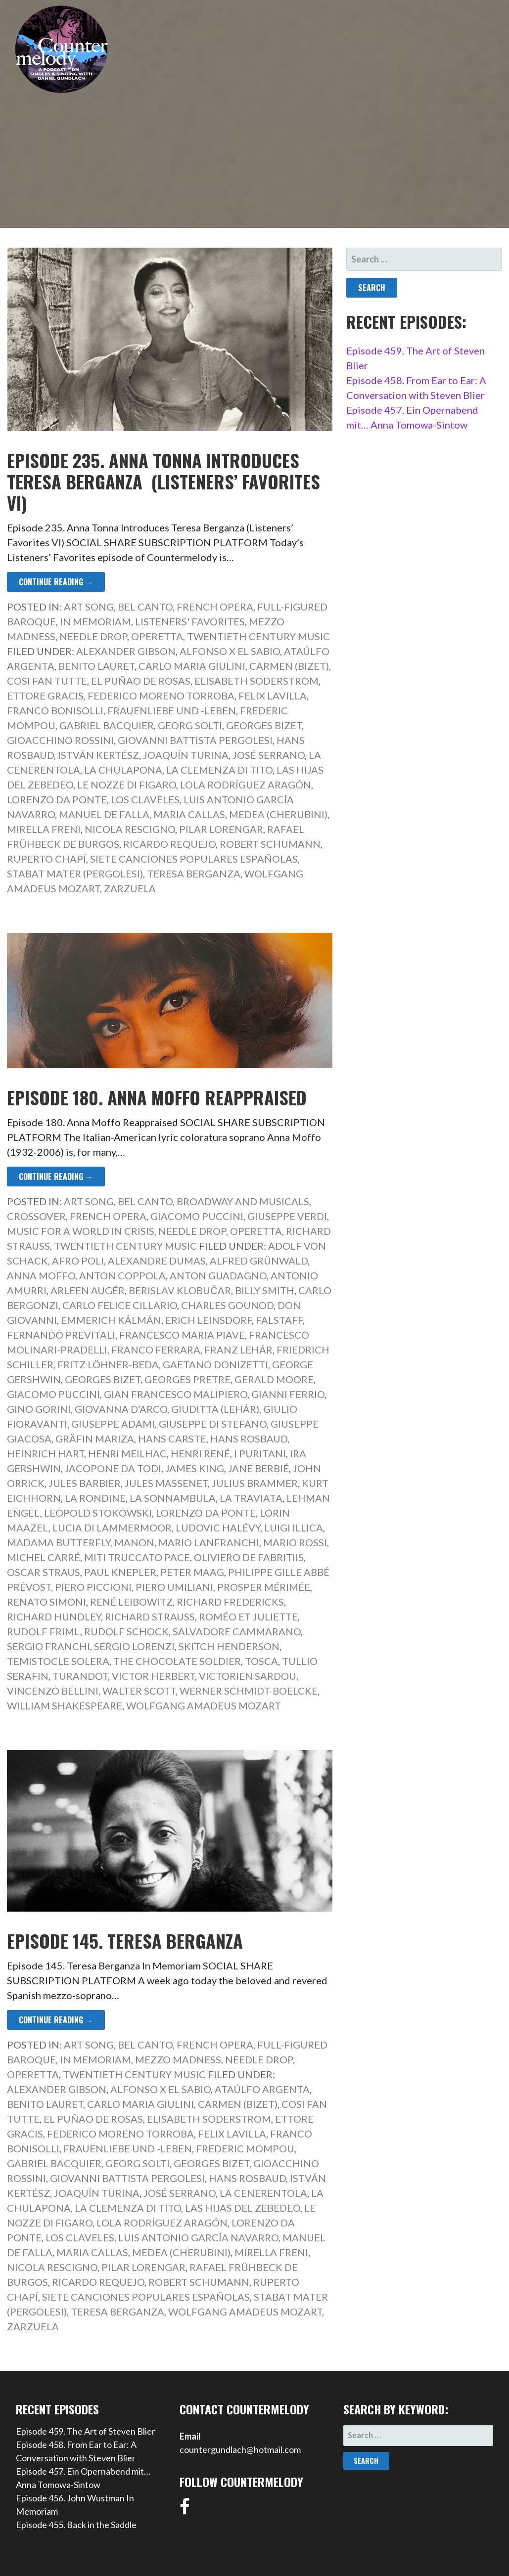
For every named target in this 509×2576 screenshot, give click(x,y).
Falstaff (279, 1320)
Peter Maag (192, 1572)
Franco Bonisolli (55, 710)
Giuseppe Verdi (287, 1216)
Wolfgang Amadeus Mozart (203, 1705)
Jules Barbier (84, 1483)
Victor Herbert (153, 1676)
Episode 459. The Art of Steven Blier (85, 2431)
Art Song (89, 606)
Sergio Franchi (48, 1646)
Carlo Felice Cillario (119, 1305)
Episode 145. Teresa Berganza (125, 1940)
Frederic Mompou (245, 2148)
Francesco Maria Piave (182, 1335)
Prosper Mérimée (263, 1587)
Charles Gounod (227, 1305)
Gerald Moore (274, 1379)
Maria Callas (189, 814)
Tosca (261, 1661)
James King (194, 1468)
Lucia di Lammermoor (112, 1527)
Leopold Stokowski (98, 1513)
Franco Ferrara (155, 1349)
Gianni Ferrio (287, 1394)
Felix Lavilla (272, 695)
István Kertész (98, 755)
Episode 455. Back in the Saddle (76, 2524)
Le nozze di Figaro (126, 784)
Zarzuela (130, 888)
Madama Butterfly (58, 1542)
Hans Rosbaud (248, 1438)
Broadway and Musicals (243, 1201)
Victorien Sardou (247, 1676)
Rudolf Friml (43, 1631)
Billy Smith (264, 1290)
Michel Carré (43, 1557)
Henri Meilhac (127, 1453)
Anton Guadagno (218, 1275)
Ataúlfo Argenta (262, 2089)
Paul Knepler (120, 1572)
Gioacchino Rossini (60, 740)
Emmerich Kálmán (111, 1320)
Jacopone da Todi (113, 1468)
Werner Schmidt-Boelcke (249, 1691)
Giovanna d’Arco (121, 1409)
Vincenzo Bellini (52, 1691)
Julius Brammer (255, 1483)
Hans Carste (172, 1438)
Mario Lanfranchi (208, 1542)
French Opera (215, 606)
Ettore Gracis (45, 695)
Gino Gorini (39, 1409)
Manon (134, 1542)
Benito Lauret (96, 666)
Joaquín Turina (186, 755)
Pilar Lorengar (221, 829)
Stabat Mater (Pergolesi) (75, 873)
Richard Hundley (54, 1616)
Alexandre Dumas (157, 1260)
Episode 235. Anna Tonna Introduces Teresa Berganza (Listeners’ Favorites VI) (163, 481)
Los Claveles (145, 799)
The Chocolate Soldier (177, 1661)
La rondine (95, 1498)
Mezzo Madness (178, 2059)
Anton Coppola (122, 1275)
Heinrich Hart (45, 1453)
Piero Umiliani (174, 1587)
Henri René (200, 1453)
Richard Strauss (150, 1616)
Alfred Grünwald (259, 1260)
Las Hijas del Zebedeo (242, 2208)
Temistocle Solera (58, 1661)
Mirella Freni (44, 829)
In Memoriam (95, 621)
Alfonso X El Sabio (230, 651)
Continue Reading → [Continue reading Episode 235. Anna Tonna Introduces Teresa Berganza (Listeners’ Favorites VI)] (56, 582)
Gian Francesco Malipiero (175, 1394)
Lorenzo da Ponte (57, 799)
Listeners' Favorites (190, 621)
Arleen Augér (87, 1290)
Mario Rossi (295, 1542)
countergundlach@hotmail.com (240, 2449)
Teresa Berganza (193, 873)
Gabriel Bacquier (106, 725)
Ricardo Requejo (169, 844)
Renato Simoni (46, 1602)
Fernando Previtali (61, 1335)
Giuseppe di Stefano (213, 1424)
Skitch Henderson (229, 1646)
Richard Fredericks (230, 1602)
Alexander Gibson (126, 651)
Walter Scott (139, 1691)
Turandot (80, 1676)
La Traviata (251, 1498)
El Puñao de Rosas (140, 681)
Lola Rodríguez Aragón (245, 784)
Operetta (157, 636)
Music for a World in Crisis (80, 1231)
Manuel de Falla (104, 814)
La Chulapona (123, 770)
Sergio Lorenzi (134, 1646)
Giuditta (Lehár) (215, 1409)
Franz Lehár (238, 1349)
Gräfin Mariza (94, 1438)
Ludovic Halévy (218, 1527)
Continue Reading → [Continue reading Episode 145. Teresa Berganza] (56, 2020)
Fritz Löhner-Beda (108, 1364)
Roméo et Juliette (248, 1616)
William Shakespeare (64, 1705)
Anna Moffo (41, 1275)
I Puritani (260, 1453)
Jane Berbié (258, 1468)
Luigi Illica (293, 1527)
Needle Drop (93, 636)
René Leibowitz (131, 1602)
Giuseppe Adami (113, 1424)
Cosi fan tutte (47, 681)
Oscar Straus (43, 1572)
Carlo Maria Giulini (192, 666)
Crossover (36, 1216)
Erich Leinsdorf (208, 1320)
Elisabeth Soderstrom (256, 681)
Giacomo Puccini (196, 1216)
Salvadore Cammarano (237, 1631)
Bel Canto (145, 606)
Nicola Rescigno (130, 829)
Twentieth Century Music (258, 636)
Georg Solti (190, 725)
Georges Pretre (187, 1379)
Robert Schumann (270, 844)
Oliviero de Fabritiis (249, 1557)
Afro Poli (78, 1260)
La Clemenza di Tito (219, 770)
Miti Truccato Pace (137, 1557)
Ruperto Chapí (46, 859)
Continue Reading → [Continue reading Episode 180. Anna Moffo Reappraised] (56, 1176)
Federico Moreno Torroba (161, 695)
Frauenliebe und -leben (171, 710)
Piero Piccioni (93, 1587)
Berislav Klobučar (180, 1290)
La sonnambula (173, 1498)
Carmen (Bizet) (289, 666)
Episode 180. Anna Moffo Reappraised (157, 1097)
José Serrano (268, 755)
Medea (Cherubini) (278, 814)
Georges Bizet (264, 725)
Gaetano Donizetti (215, 1364)
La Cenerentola (263, 2193)
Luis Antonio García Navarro (198, 2237)
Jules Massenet (166, 1483)
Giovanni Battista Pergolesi (195, 740)
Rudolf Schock (126, 1631)
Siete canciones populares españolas (194, 859)
